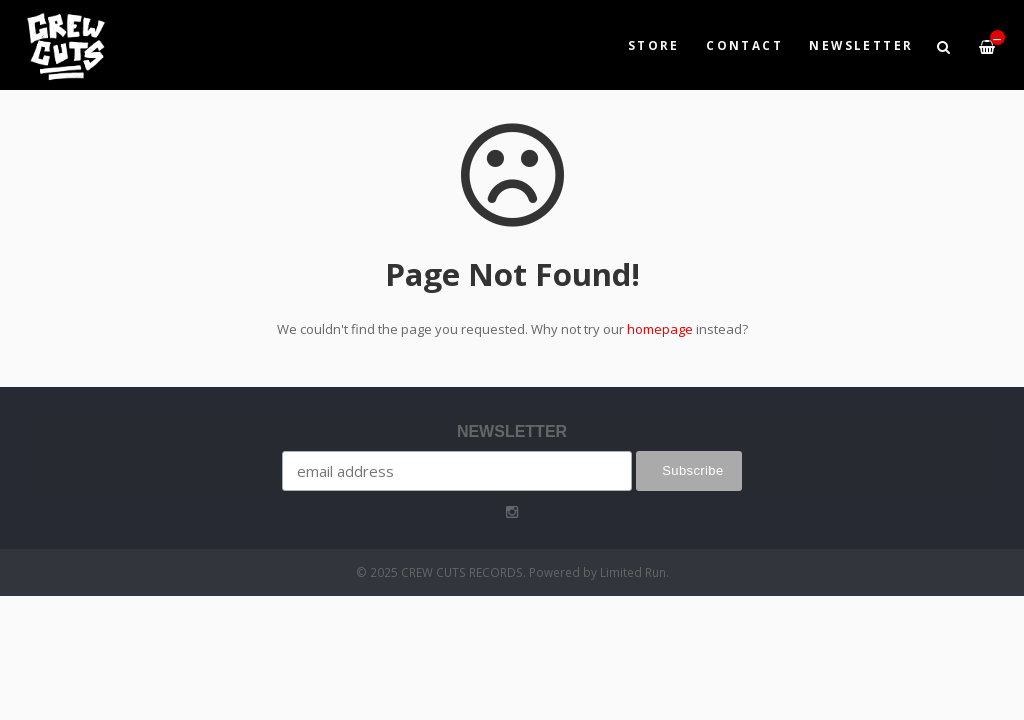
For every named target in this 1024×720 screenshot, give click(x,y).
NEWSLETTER (861, 45)
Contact (744, 45)
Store (654, 45)
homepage (660, 329)
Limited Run (633, 572)
